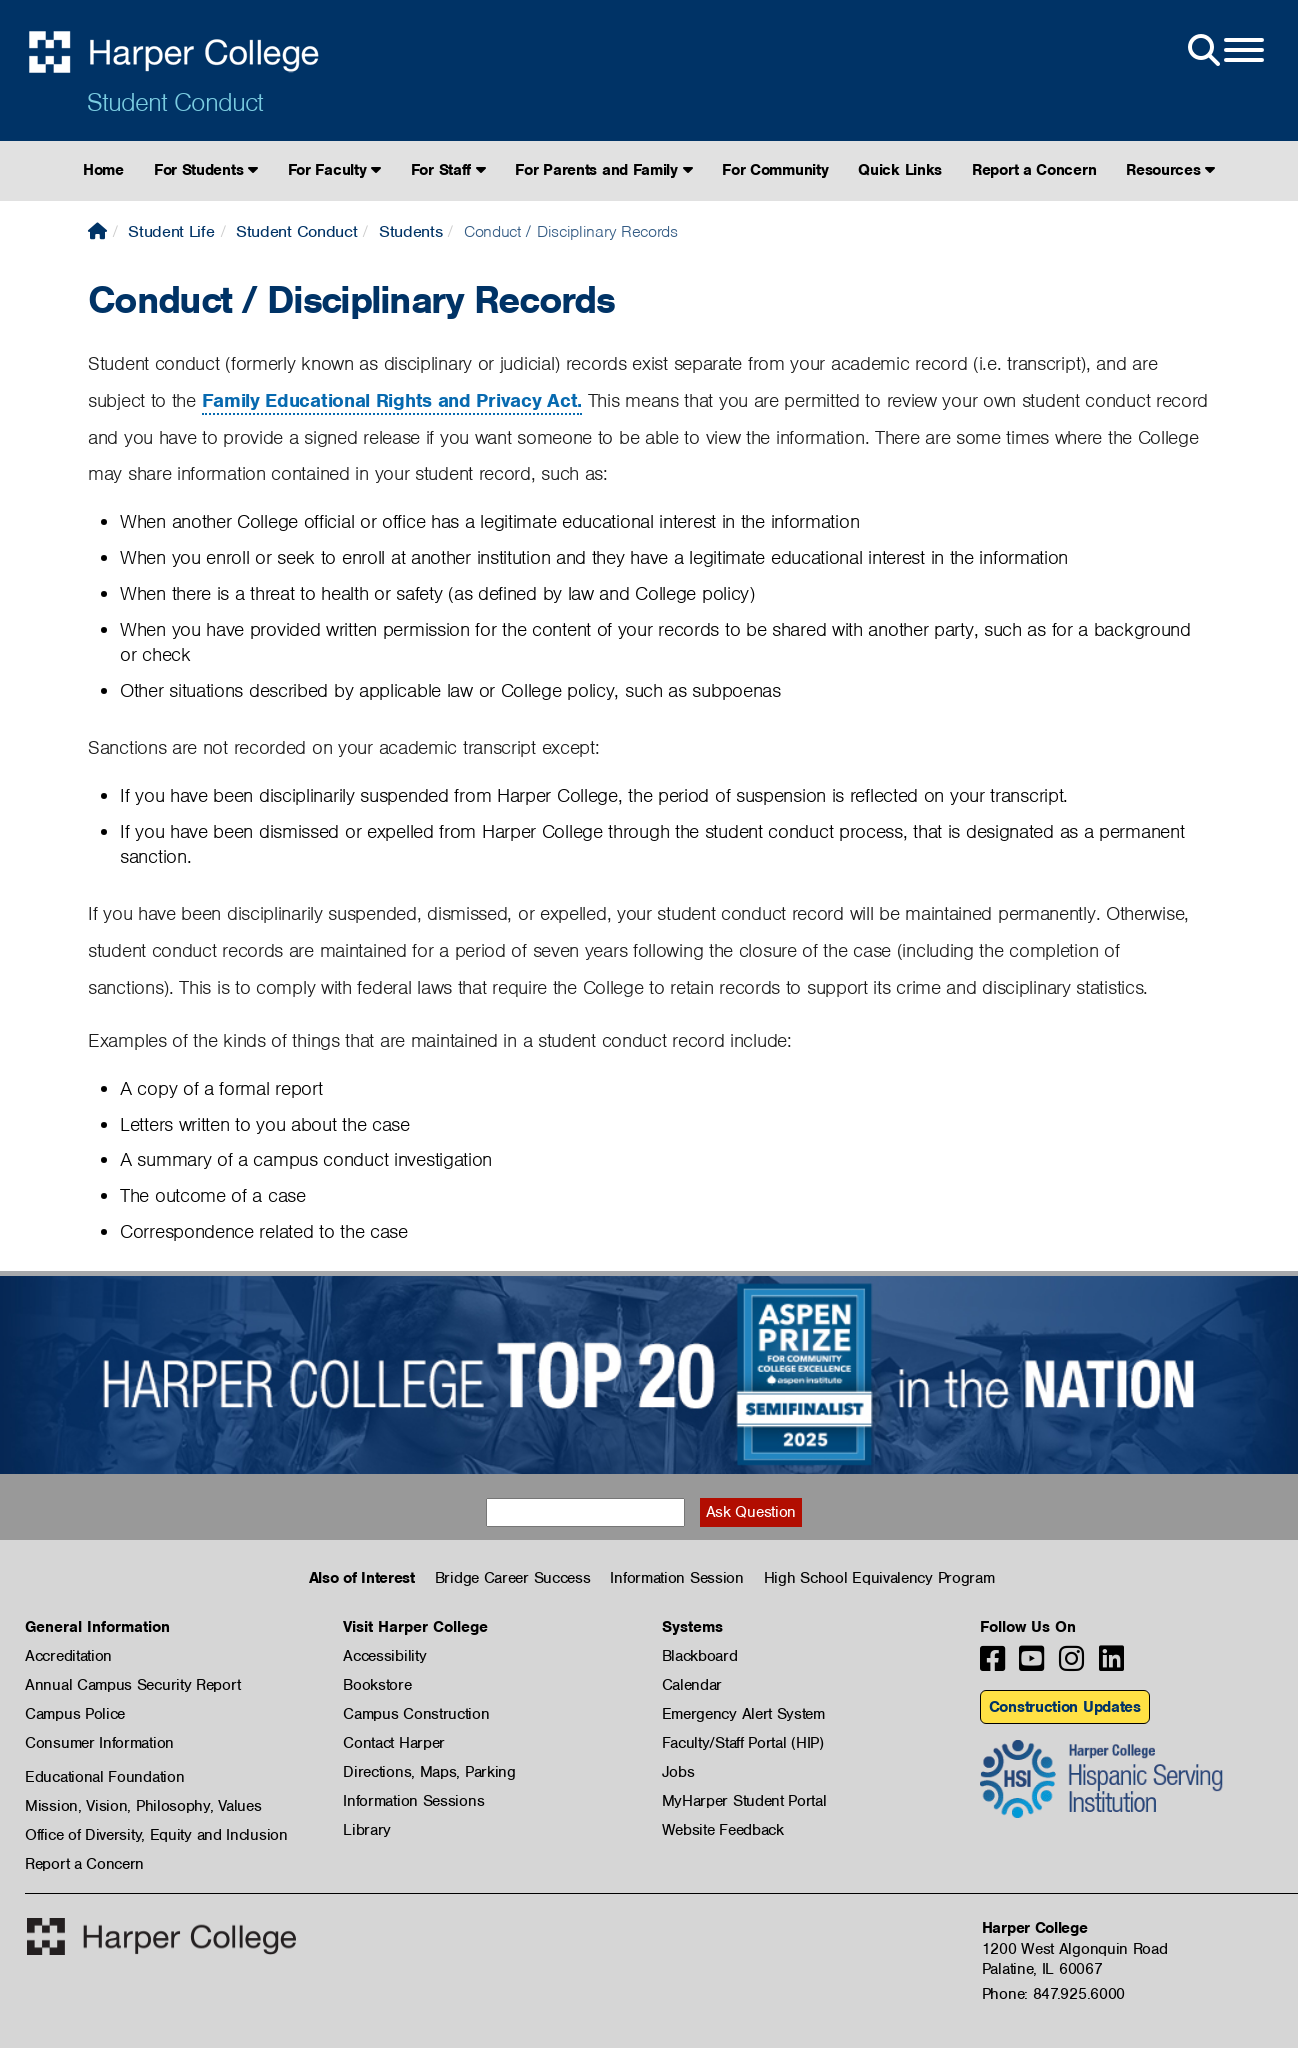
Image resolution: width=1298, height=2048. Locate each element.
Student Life (171, 231)
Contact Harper (394, 1743)
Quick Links (900, 170)
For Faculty (334, 170)
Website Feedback (723, 1830)
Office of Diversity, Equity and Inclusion (156, 1835)
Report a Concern (1034, 170)
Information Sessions (413, 1801)
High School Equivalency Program (879, 1578)
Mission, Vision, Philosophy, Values (143, 1806)
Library (367, 1830)
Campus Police (75, 1714)
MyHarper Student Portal (744, 1801)
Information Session (676, 1578)
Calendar (692, 1685)
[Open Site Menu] (1224, 51)
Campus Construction (416, 1714)
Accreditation (68, 1656)
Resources (1170, 170)
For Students (206, 170)
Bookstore (377, 1685)
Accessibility (384, 1656)
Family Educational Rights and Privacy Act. (392, 400)
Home (103, 170)
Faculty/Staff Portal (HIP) (743, 1743)
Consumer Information (99, 1743)
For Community (775, 170)
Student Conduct (175, 102)
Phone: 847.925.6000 (1053, 1994)
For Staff (448, 170)
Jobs (678, 1772)
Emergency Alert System (743, 1714)
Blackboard (700, 1656)
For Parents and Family (603, 170)
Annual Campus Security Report (132, 1685)
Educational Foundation (104, 1777)
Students (411, 231)
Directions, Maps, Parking (429, 1772)
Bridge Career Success (513, 1578)
